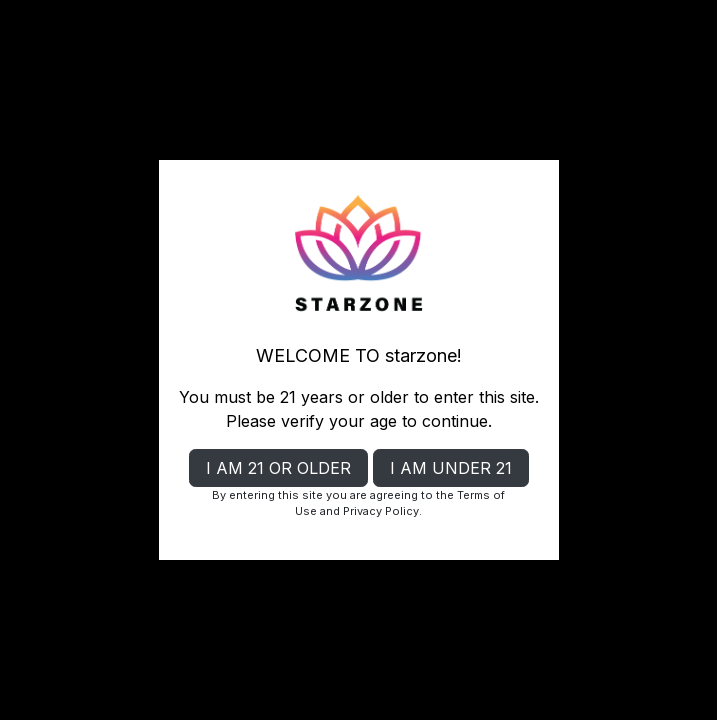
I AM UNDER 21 (451, 468)
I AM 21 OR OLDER (278, 468)
